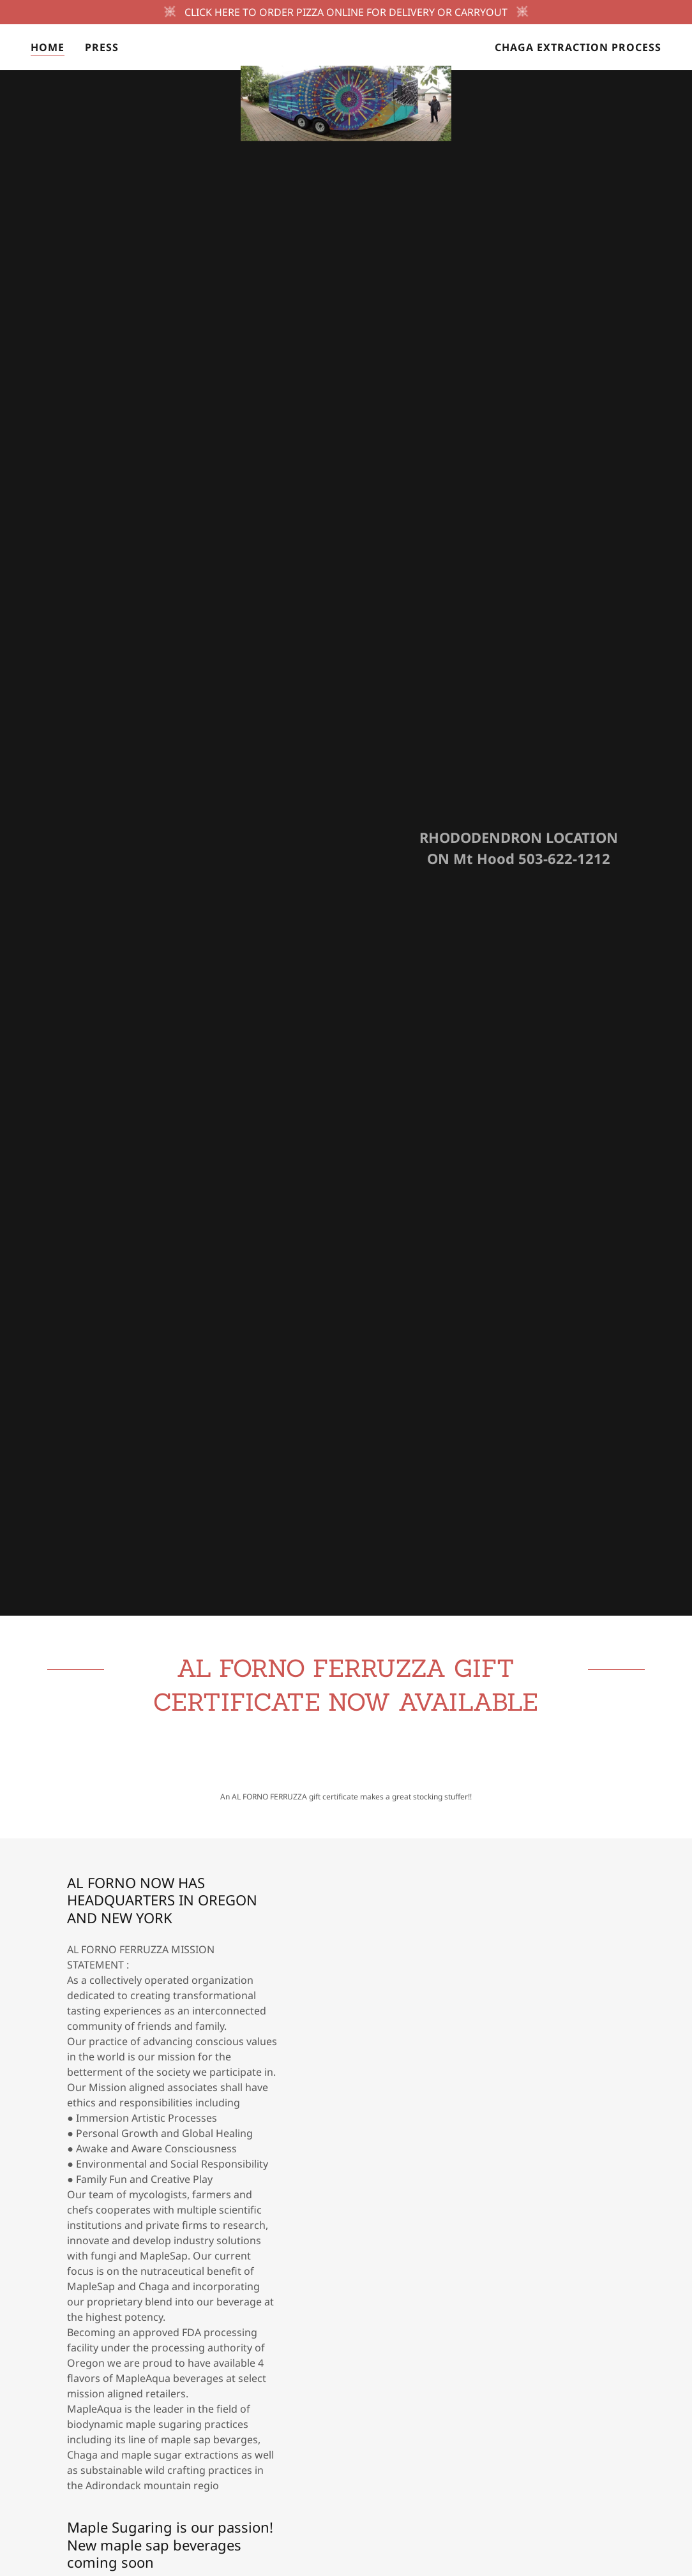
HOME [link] (47, 47)
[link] (346, 45)
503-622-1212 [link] (564, 858)
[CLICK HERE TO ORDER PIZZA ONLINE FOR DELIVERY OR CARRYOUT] (346, 12)
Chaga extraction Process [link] (578, 47)
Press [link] (102, 47)
